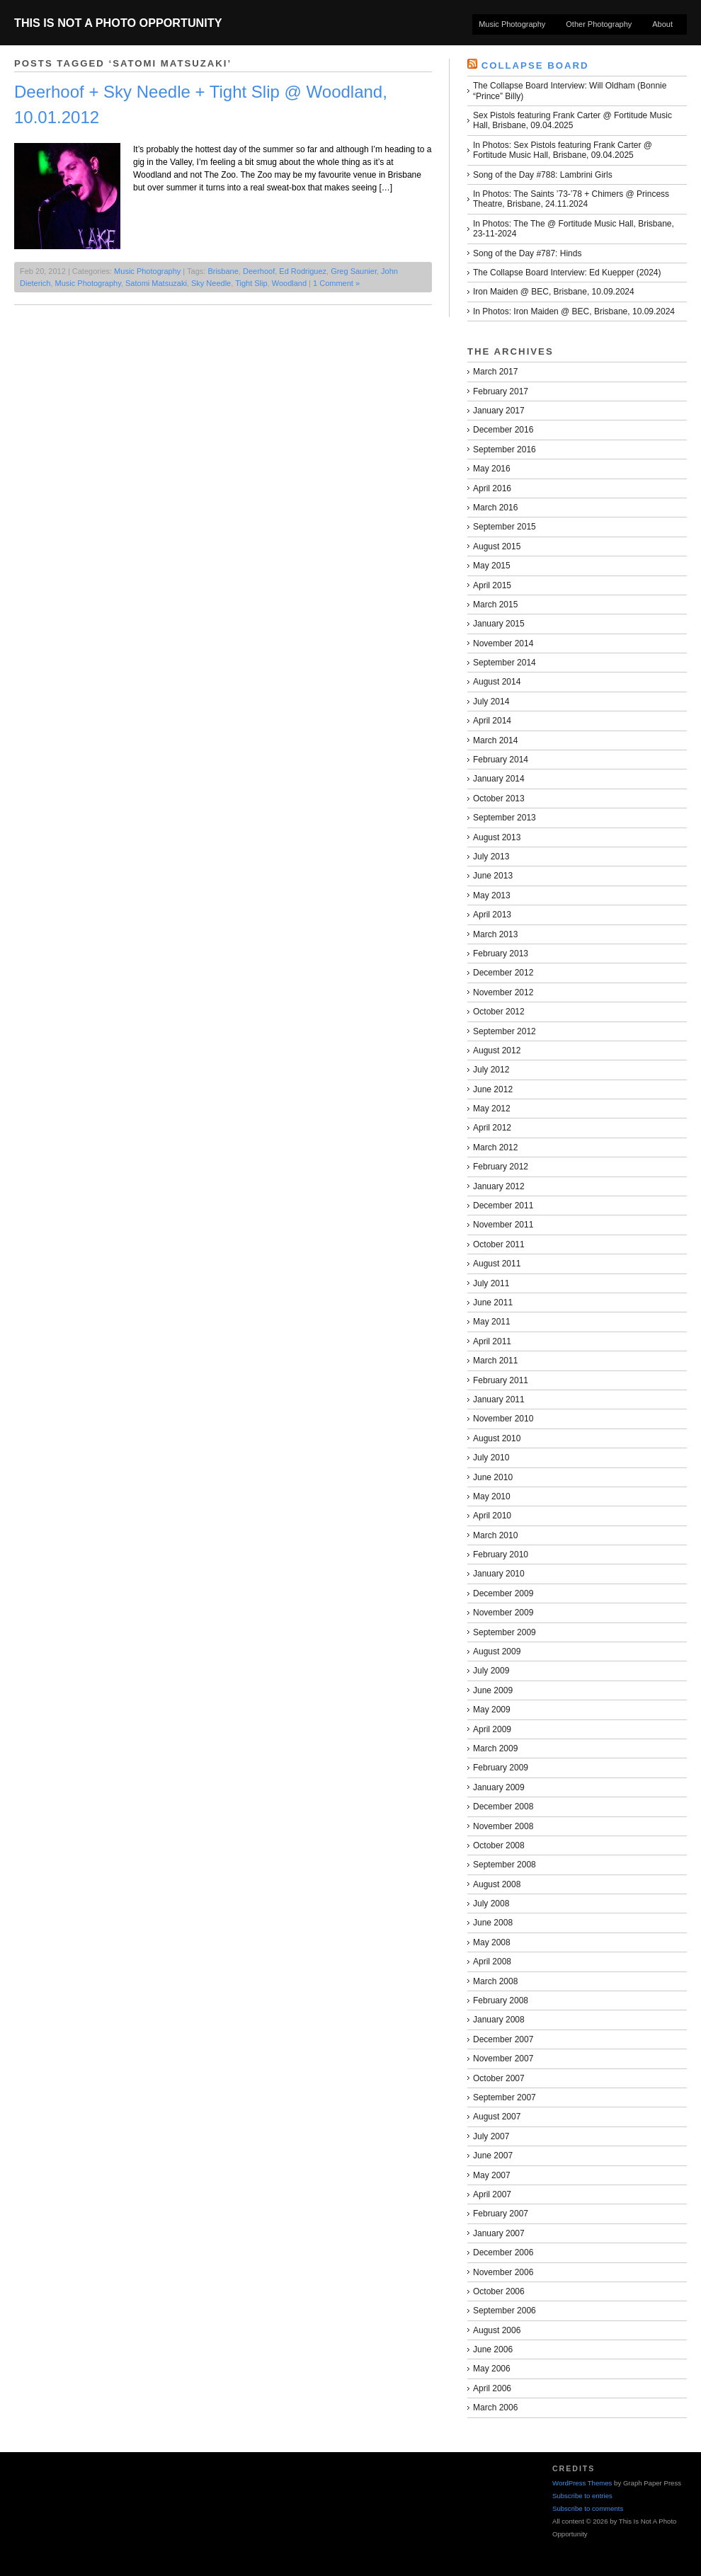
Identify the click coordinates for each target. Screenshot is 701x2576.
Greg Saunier (354, 271)
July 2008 (491, 1903)
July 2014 (491, 701)
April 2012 (492, 1128)
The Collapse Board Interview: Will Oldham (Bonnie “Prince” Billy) (569, 91)
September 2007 (504, 2097)
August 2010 (496, 1438)
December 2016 (503, 430)
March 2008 (495, 1981)
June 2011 (493, 1302)
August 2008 (496, 1884)
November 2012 (503, 992)
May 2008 (492, 1942)
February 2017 (500, 391)
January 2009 (499, 1787)
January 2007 (499, 2233)
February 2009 (500, 1768)
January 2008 (499, 2020)
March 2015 (495, 604)
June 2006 (493, 2349)
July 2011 (491, 1283)
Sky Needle (211, 283)
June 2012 (493, 1089)
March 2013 (495, 934)
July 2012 (491, 1070)
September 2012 (504, 1031)
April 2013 (492, 915)
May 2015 (492, 566)
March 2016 (495, 508)
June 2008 (493, 1923)
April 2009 (492, 1729)
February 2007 (500, 2214)
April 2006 (492, 2388)
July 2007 (491, 2136)
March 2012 (495, 1147)
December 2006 (503, 2252)
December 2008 (503, 1806)
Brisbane (222, 271)
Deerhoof (259, 271)
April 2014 (492, 721)
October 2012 (499, 1012)
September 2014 (504, 663)
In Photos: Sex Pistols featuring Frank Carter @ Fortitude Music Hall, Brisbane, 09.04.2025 (562, 150)
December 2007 (503, 2039)
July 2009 (491, 1671)
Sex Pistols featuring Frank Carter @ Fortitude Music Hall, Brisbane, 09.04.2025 (572, 120)
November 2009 (503, 1613)
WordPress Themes (582, 2483)
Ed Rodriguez (302, 271)
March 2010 (495, 1535)
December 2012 (503, 973)
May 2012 (492, 1109)
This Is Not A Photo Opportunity (118, 22)
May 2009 (492, 1710)
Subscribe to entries (582, 2496)
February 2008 (500, 2000)
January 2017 (499, 411)
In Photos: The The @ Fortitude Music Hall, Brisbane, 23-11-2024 (573, 229)
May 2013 (492, 895)
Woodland (289, 283)
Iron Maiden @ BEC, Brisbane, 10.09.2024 (553, 292)
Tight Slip (251, 283)
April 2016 (492, 488)
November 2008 (503, 1826)
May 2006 (492, 2369)
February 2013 (500, 953)
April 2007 (492, 2194)
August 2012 (496, 1050)
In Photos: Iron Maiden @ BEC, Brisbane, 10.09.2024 (574, 311)
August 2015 (496, 546)
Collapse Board (535, 65)
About (662, 24)
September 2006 (504, 2310)
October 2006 (499, 2291)
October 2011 (499, 1244)
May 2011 (492, 1322)
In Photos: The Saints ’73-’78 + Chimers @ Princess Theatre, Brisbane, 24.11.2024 (571, 199)
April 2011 (492, 1341)
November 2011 (503, 1225)
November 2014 (503, 643)
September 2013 (504, 818)
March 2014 (495, 740)
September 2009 (504, 1632)
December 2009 (503, 1593)
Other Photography (599, 24)
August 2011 (496, 1264)
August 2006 (496, 2330)
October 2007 (499, 2078)
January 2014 (499, 779)
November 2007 (503, 2058)
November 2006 (503, 2272)
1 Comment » (336, 283)
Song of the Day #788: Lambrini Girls (542, 175)
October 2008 (499, 1845)
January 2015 (499, 624)
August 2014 (496, 682)
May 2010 (492, 1496)
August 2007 (496, 2117)
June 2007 (493, 2155)
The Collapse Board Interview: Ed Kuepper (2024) (567, 272)
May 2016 (492, 469)
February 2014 (500, 760)
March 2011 (495, 1361)
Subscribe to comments (587, 2508)
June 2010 (493, 1477)
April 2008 (492, 1962)
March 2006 (495, 2407)
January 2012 (499, 1186)
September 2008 (504, 1865)
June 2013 (493, 876)
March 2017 (495, 372)
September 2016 (504, 449)
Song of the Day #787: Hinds (527, 253)
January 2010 (499, 1574)
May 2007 (492, 2175)
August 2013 (496, 837)
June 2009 (493, 1690)
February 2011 (500, 1380)
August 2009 (496, 1651)
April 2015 (492, 585)
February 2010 (500, 1554)
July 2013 (491, 856)
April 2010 (492, 1516)
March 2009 (495, 1748)
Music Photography (512, 24)
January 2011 (499, 1399)
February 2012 (500, 1167)
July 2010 (491, 1457)
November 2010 (503, 1419)
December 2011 (503, 1205)
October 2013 (499, 798)
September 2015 (504, 527)
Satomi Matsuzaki (156, 283)
